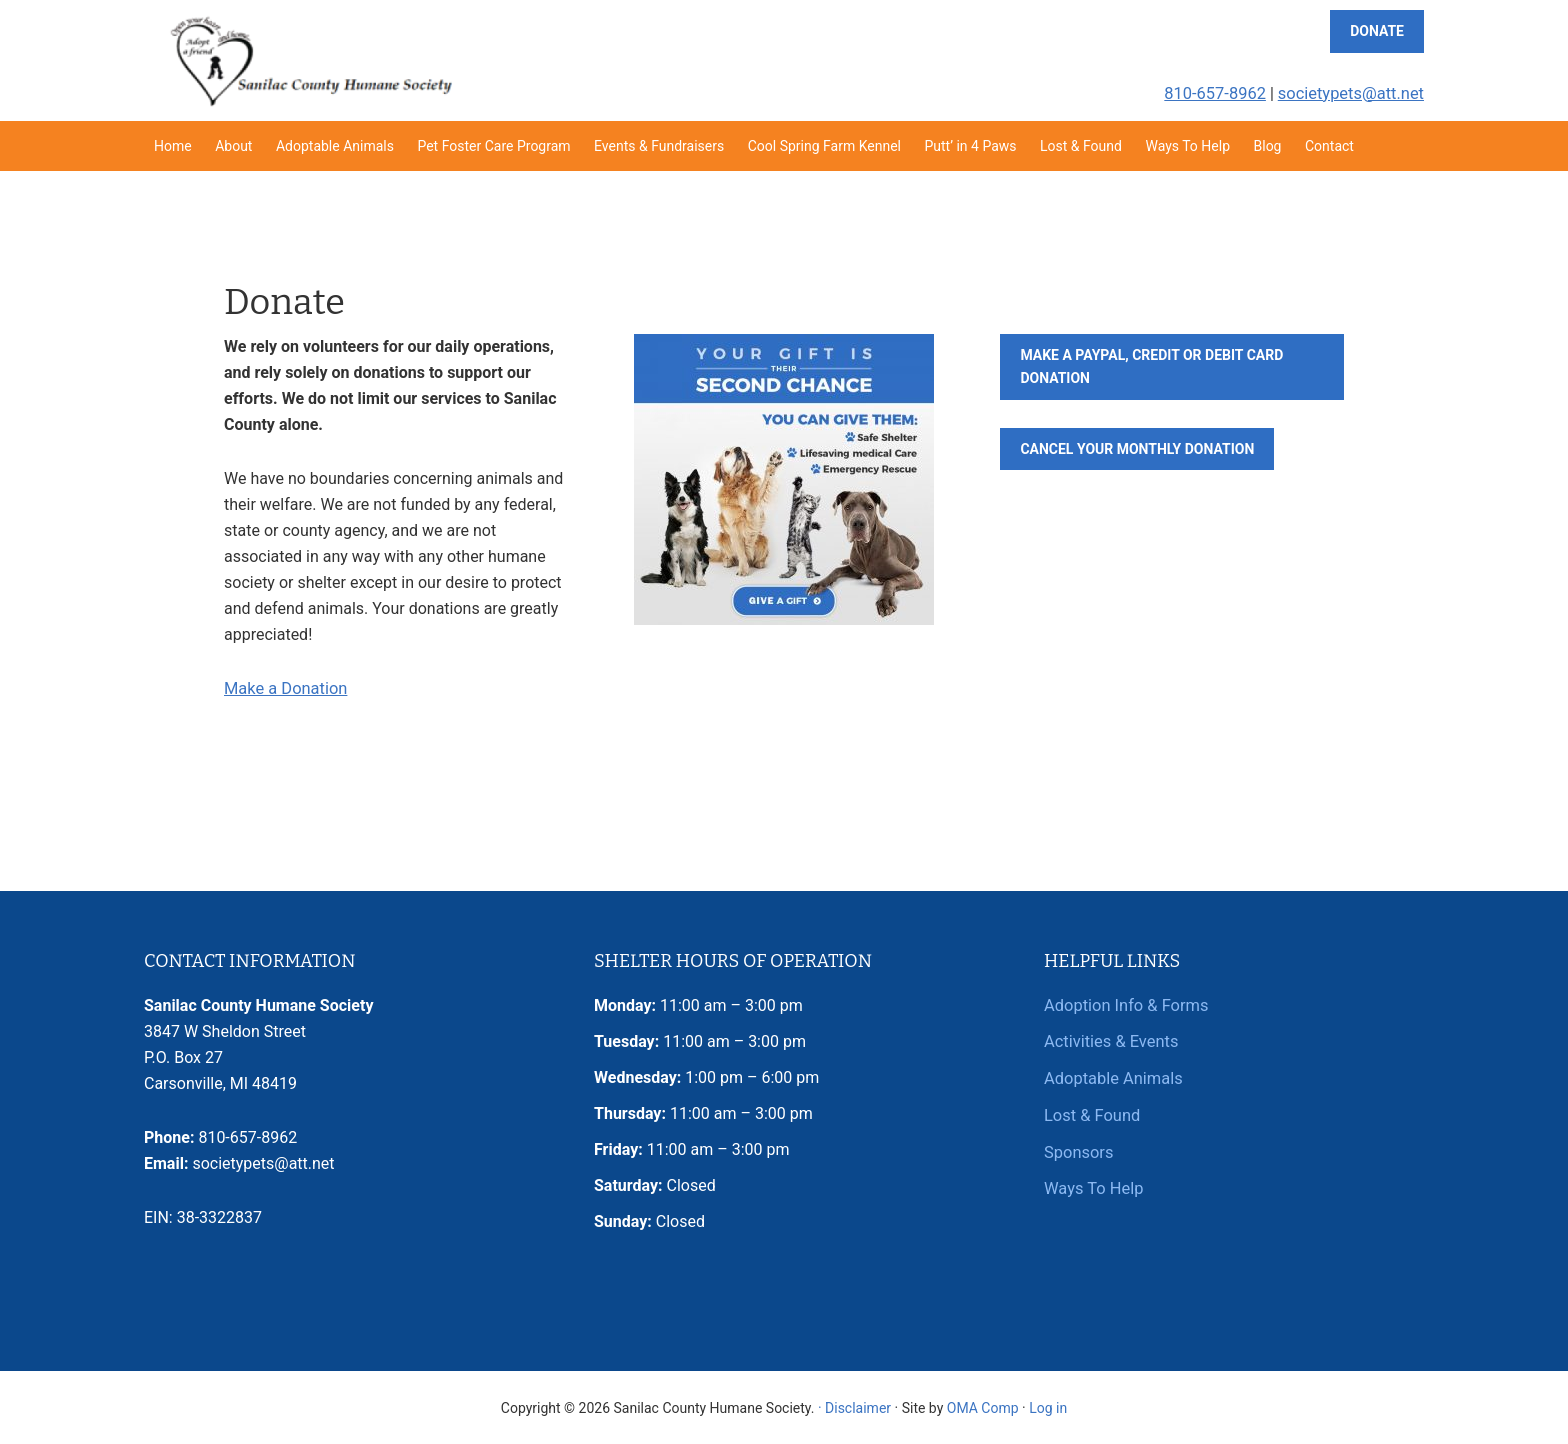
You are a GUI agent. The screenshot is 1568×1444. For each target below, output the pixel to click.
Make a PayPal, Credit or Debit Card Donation (1151, 366)
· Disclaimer (854, 1407)
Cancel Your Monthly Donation (1137, 449)
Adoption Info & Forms (1124, 1004)
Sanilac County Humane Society (310, 60)
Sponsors (1078, 1148)
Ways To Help (1092, 1184)
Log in (1048, 1407)
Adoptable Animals (1111, 1076)
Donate (1377, 31)
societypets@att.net (1353, 93)
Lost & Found (1091, 1112)
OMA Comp (983, 1407)
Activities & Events (1109, 1040)
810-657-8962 (1220, 93)
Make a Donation (284, 688)
